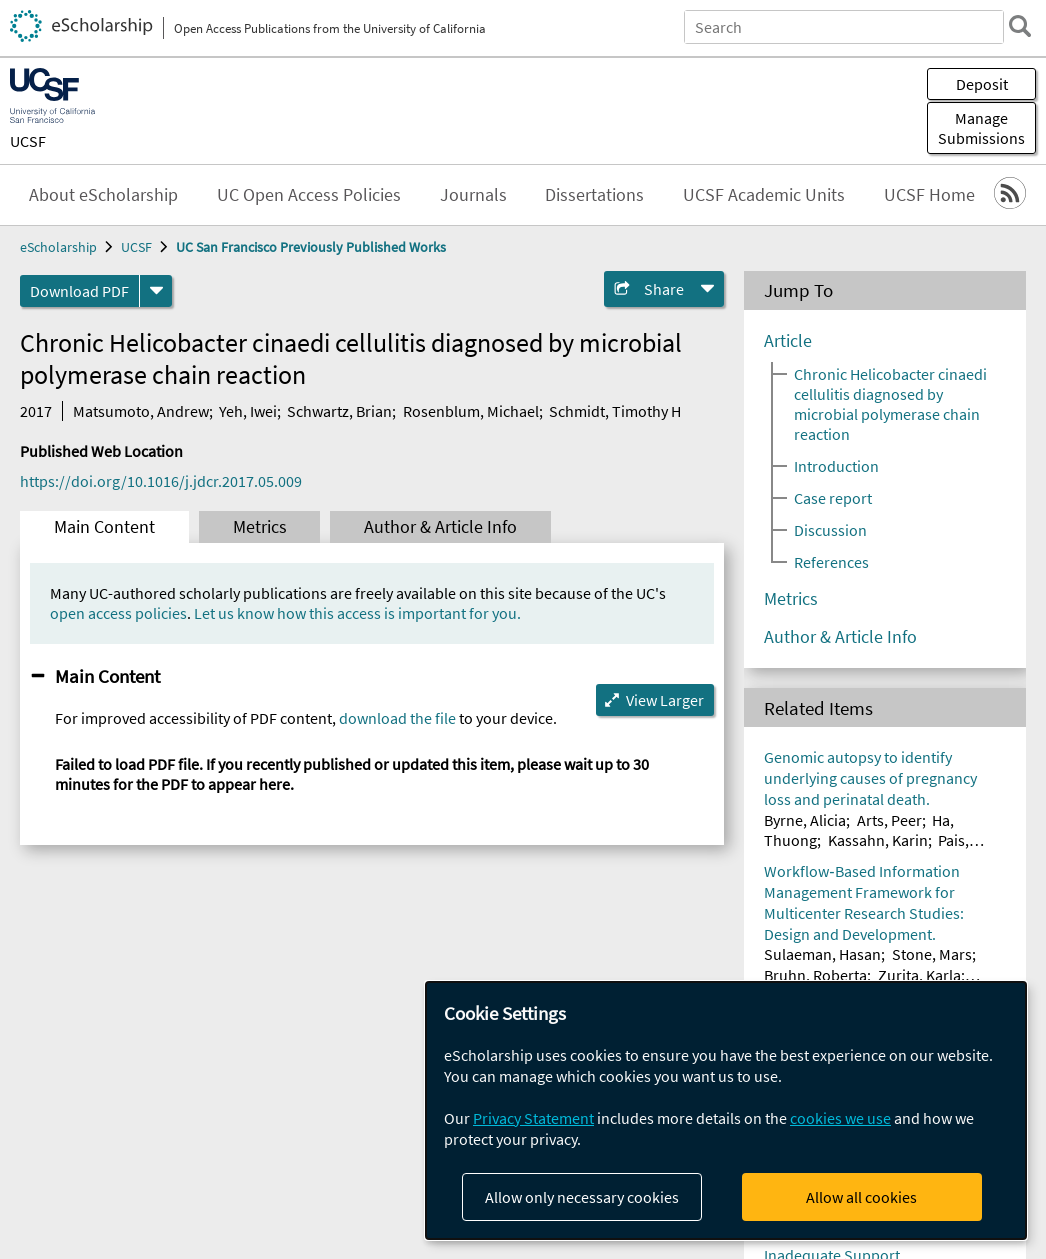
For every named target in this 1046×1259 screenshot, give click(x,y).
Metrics (260, 527)
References (831, 562)
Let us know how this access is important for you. (357, 613)
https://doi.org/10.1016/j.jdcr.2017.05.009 (161, 481)
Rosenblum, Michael (471, 411)
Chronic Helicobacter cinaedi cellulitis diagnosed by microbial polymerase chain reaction (890, 404)
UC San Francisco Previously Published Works (311, 247)
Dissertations (594, 195)
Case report (833, 498)
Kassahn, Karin (878, 840)
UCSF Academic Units (764, 195)
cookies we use (840, 1118)
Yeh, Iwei (248, 411)
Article (788, 341)
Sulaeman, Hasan (822, 954)
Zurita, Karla (919, 975)
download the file (397, 718)
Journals (473, 195)
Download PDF (79, 291)
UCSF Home (929, 195)
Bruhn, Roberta (815, 975)
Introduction (836, 466)
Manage (981, 128)
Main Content (104, 527)
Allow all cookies (861, 1197)
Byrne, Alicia (805, 820)
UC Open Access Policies (309, 195)
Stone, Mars (932, 954)
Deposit (982, 84)
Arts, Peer (889, 820)
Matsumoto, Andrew (141, 411)
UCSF (28, 141)
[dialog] (726, 1110)
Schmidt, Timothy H (615, 411)
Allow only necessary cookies (582, 1197)
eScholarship (58, 247)
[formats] (156, 291)
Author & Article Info (440, 527)
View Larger (665, 700)
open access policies (118, 613)
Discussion (830, 530)
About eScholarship (103, 195)
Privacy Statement (533, 1118)
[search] (1020, 26)
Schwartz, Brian (339, 411)
